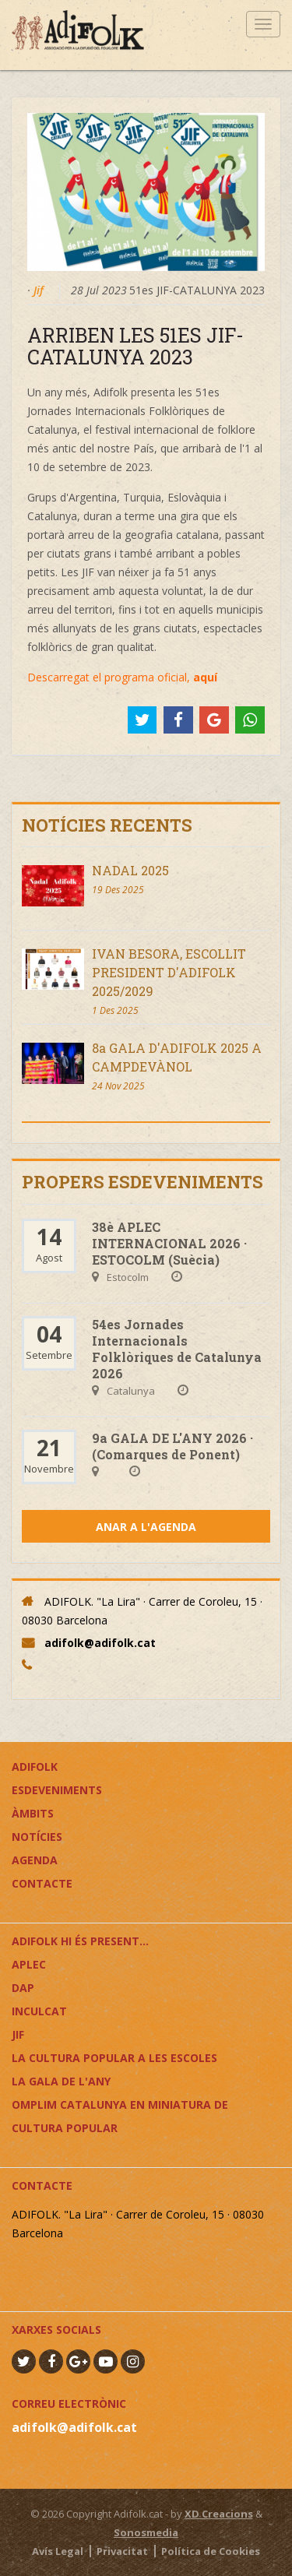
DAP (23, 1987)
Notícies (37, 1836)
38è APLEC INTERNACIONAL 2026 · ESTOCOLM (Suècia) (169, 1243)
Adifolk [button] (35, 1766)
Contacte (42, 1883)
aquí (205, 677)
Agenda (35, 1860)
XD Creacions (219, 2514)
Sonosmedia (146, 2532)
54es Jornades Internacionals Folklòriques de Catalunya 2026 (177, 1348)
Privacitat (122, 2551)
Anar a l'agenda (146, 1526)
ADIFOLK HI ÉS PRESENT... (80, 1941)
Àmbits (33, 1813)
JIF (18, 2034)
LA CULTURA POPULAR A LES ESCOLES (114, 2057)
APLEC (29, 1964)
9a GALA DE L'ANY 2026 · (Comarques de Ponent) (172, 1446)
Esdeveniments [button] (57, 1789)
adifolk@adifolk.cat (100, 1642)
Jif (38, 290)
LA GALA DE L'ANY (61, 2081)
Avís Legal (57, 2551)
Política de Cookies (210, 2551)
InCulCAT (39, 2011)
